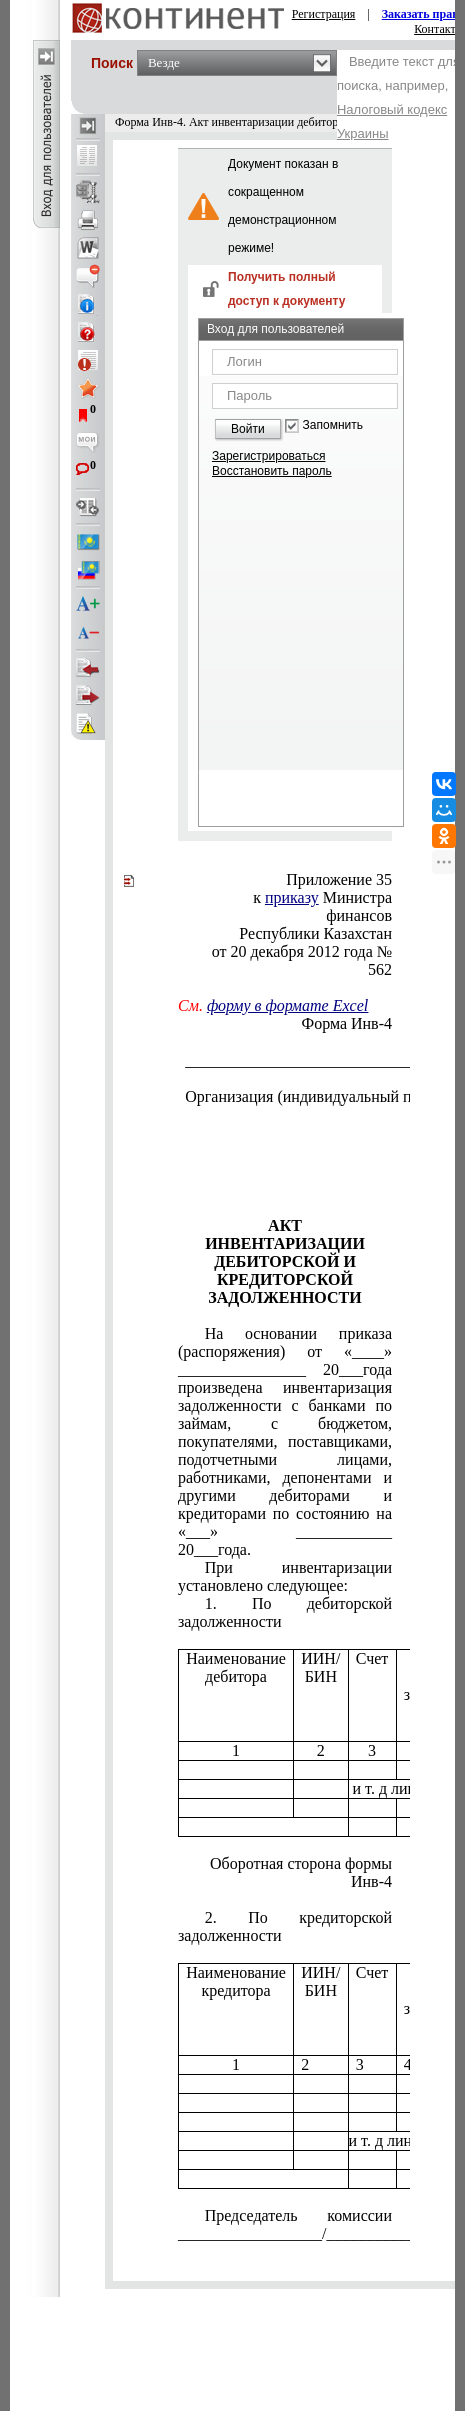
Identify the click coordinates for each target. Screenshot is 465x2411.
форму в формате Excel (287, 1005)
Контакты (439, 29)
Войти (248, 429)
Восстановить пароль (272, 471)
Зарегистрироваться (268, 456)
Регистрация (324, 14)
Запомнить (333, 425)
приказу (292, 897)
